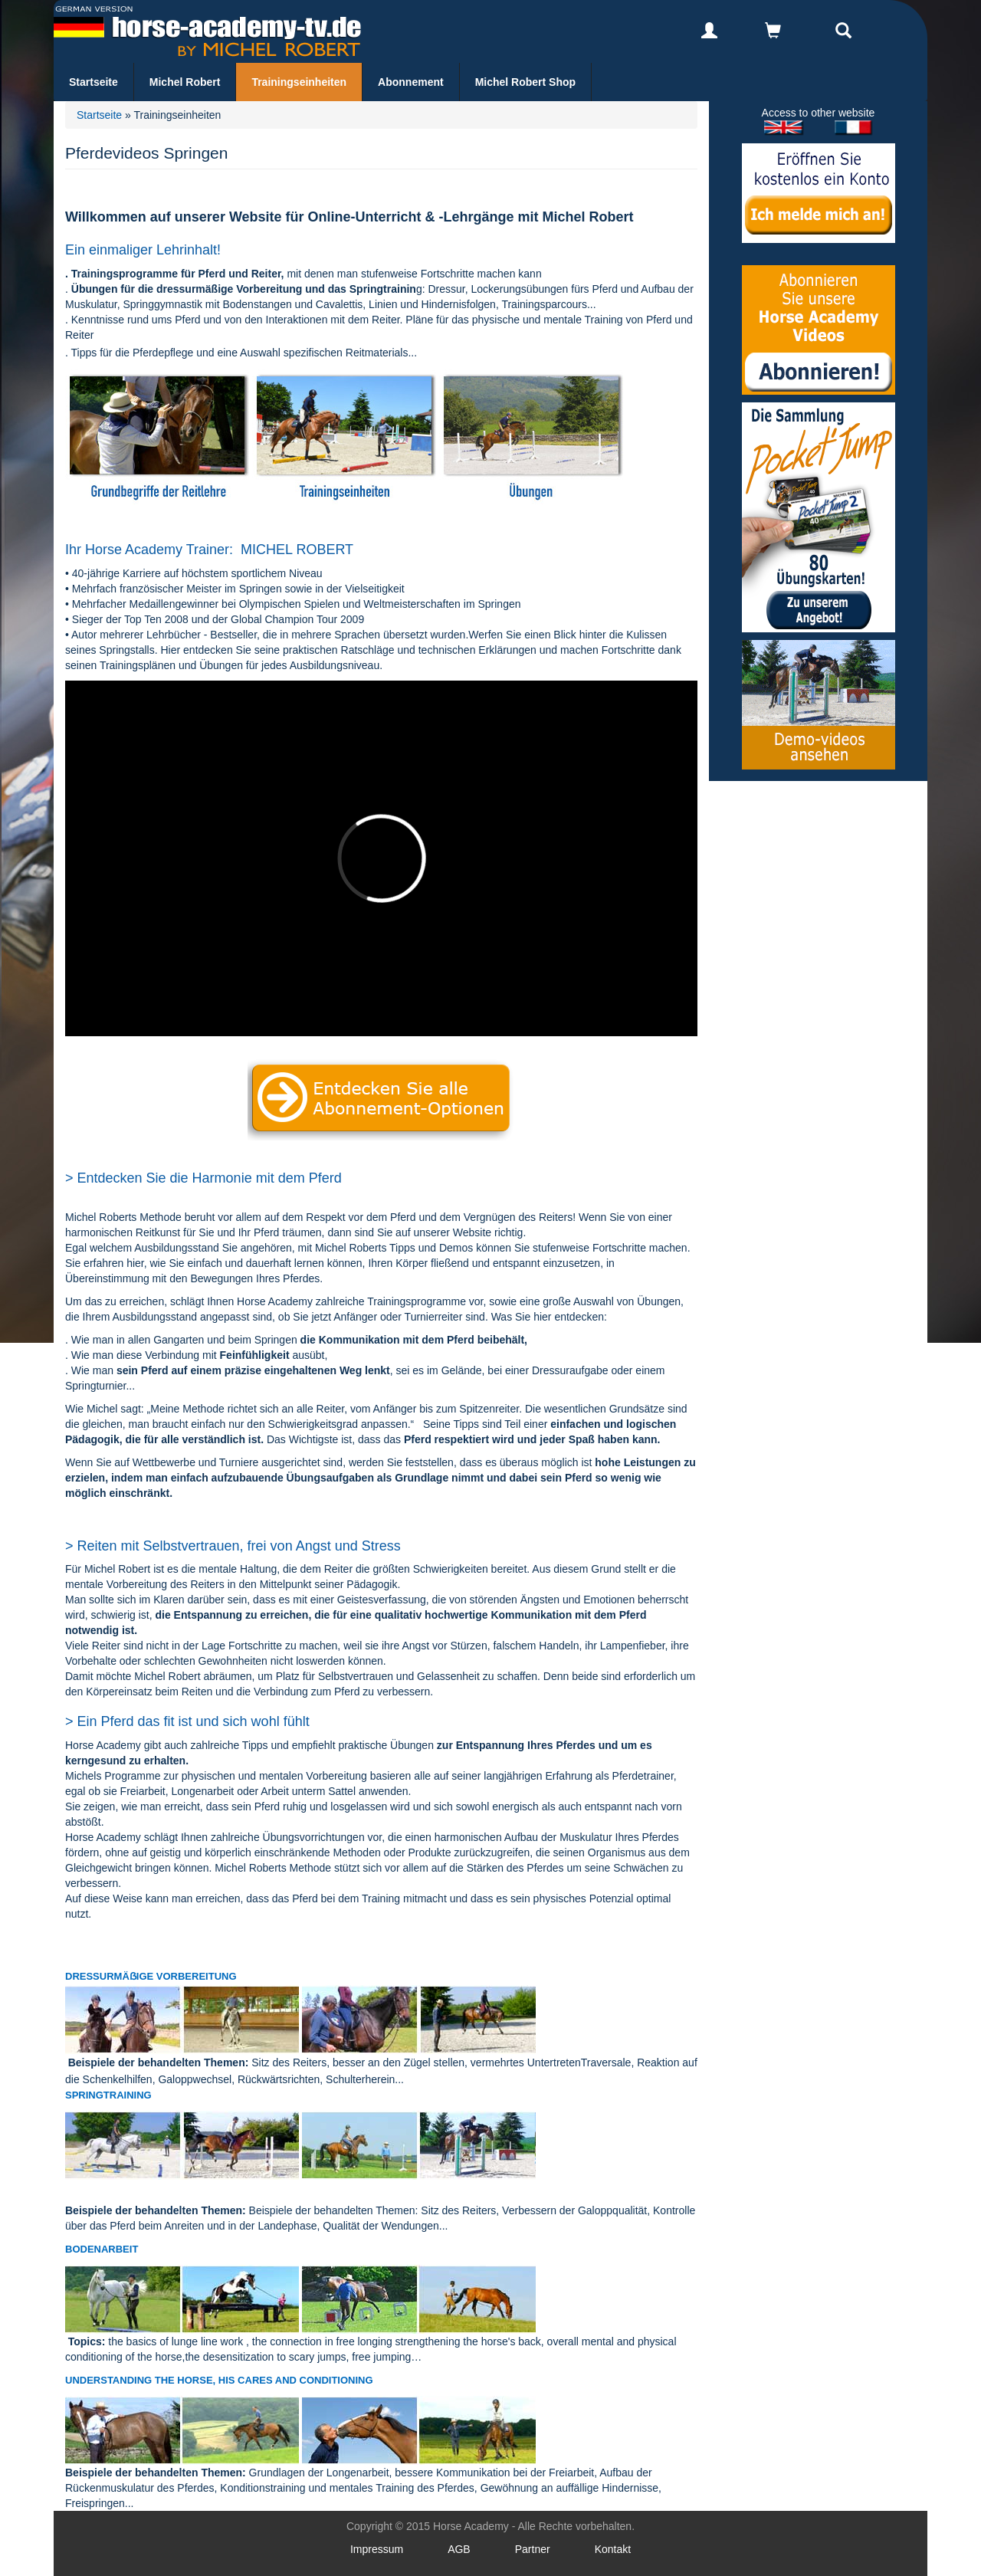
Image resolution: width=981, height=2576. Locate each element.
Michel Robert (185, 82)
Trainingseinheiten (298, 82)
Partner (532, 2549)
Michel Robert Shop (525, 82)
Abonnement (411, 82)
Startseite (93, 82)
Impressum (376, 2549)
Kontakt (613, 2549)
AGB (459, 2549)
